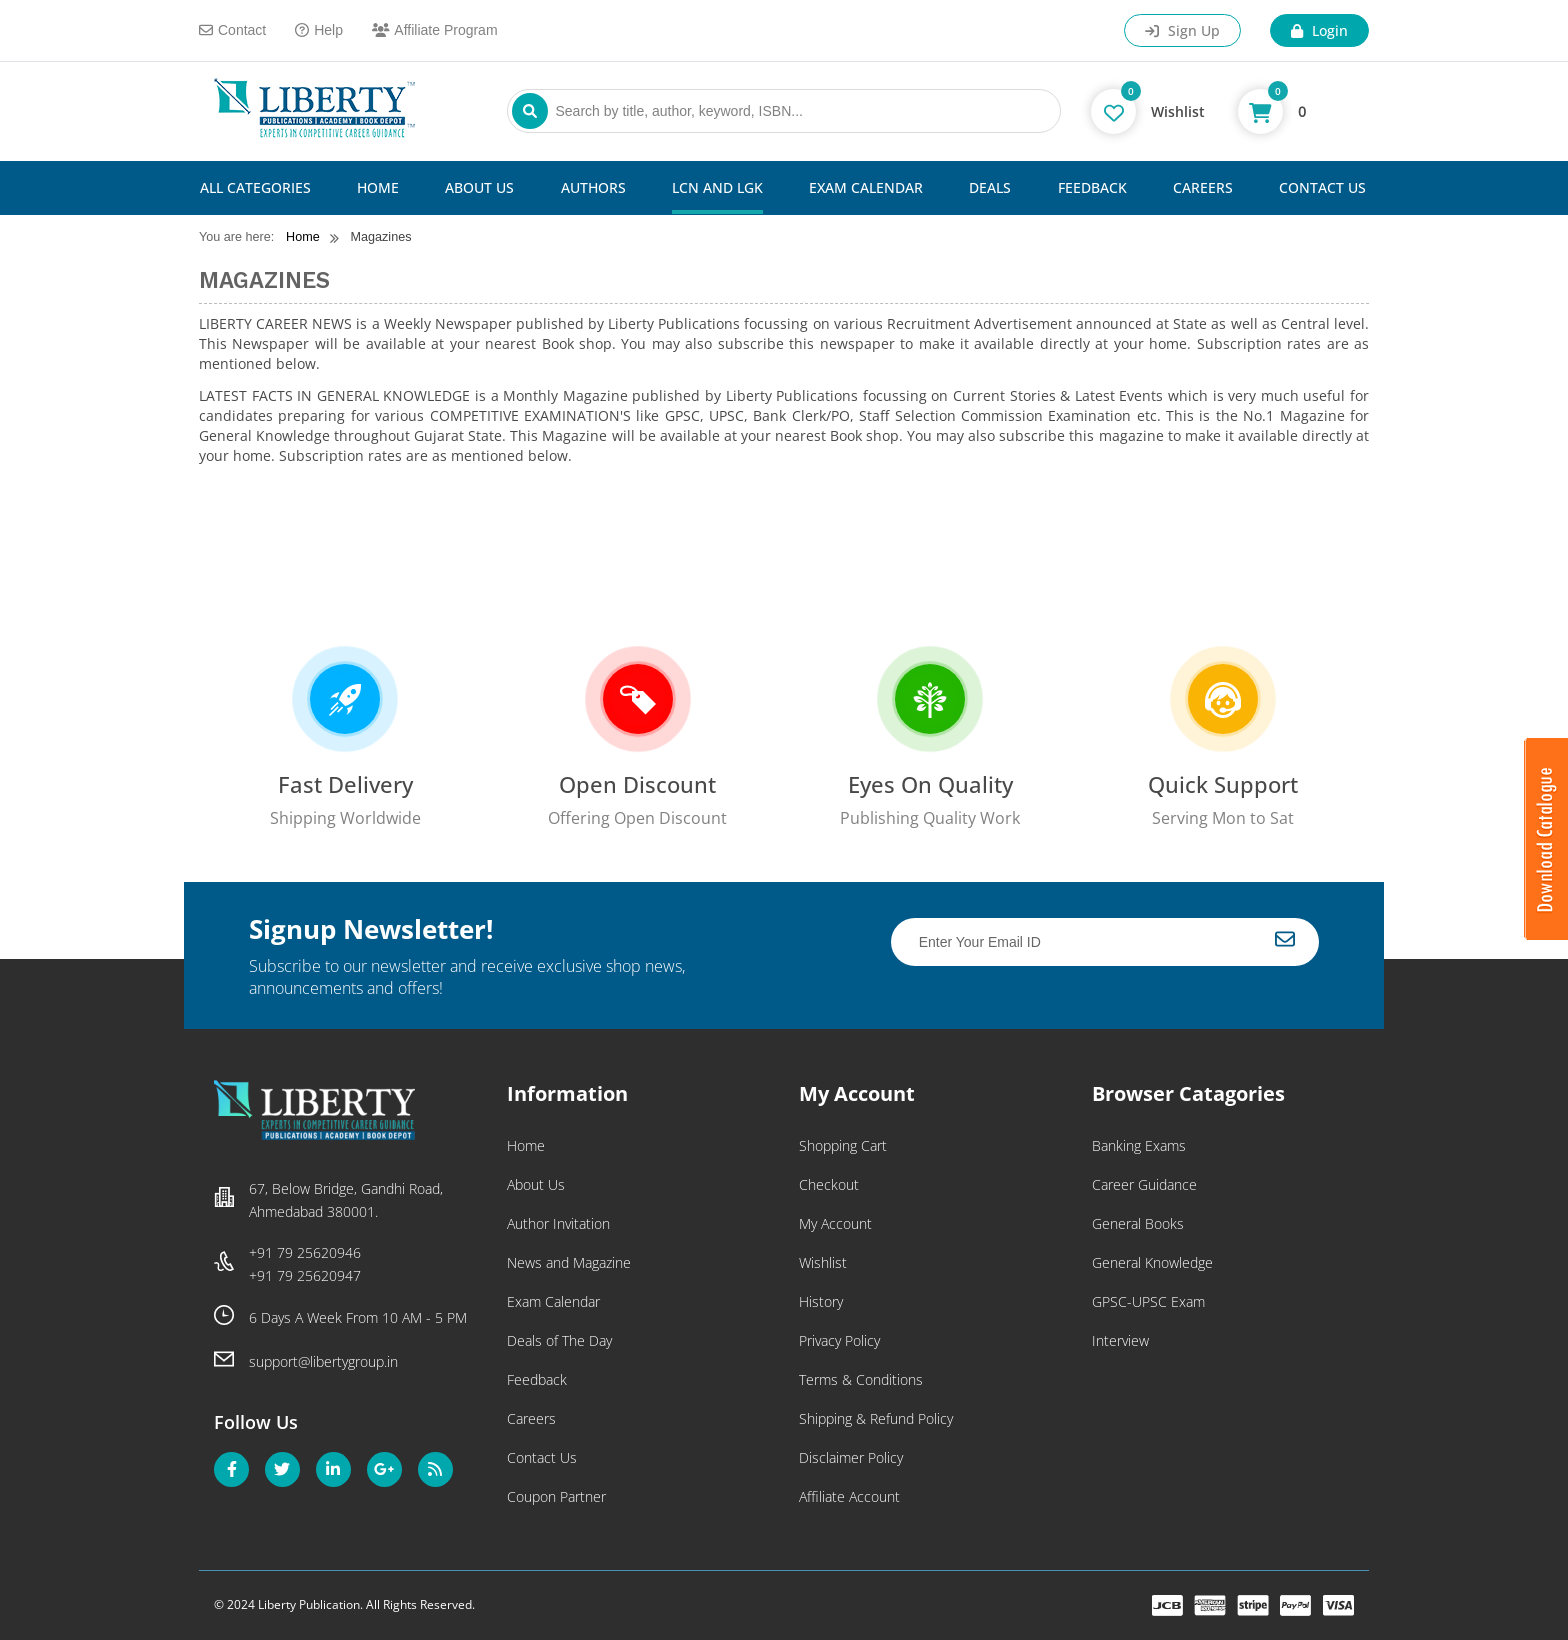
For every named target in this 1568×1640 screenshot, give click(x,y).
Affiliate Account (849, 1496)
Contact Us (1322, 187)
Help (319, 30)
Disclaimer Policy (851, 1457)
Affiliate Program (435, 30)
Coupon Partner (556, 1496)
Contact (232, 30)
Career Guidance (1144, 1184)
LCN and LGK (717, 187)
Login (1319, 30)
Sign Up (1182, 30)
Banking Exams (1139, 1145)
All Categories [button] (255, 187)
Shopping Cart (843, 1145)
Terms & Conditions (861, 1379)
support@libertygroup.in (323, 1361)
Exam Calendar (866, 187)
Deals (990, 187)
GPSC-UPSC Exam (1148, 1301)
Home (378, 187)
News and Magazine (569, 1262)
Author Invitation (558, 1223)
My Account (835, 1223)
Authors (593, 187)
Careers (1203, 187)
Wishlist (823, 1262)
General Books (1138, 1223)
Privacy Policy (839, 1340)
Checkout (829, 1184)
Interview (1120, 1340)
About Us (479, 187)
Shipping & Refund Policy (876, 1418)
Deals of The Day (559, 1340)
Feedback (1092, 187)
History (821, 1301)
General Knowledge (1152, 1262)
